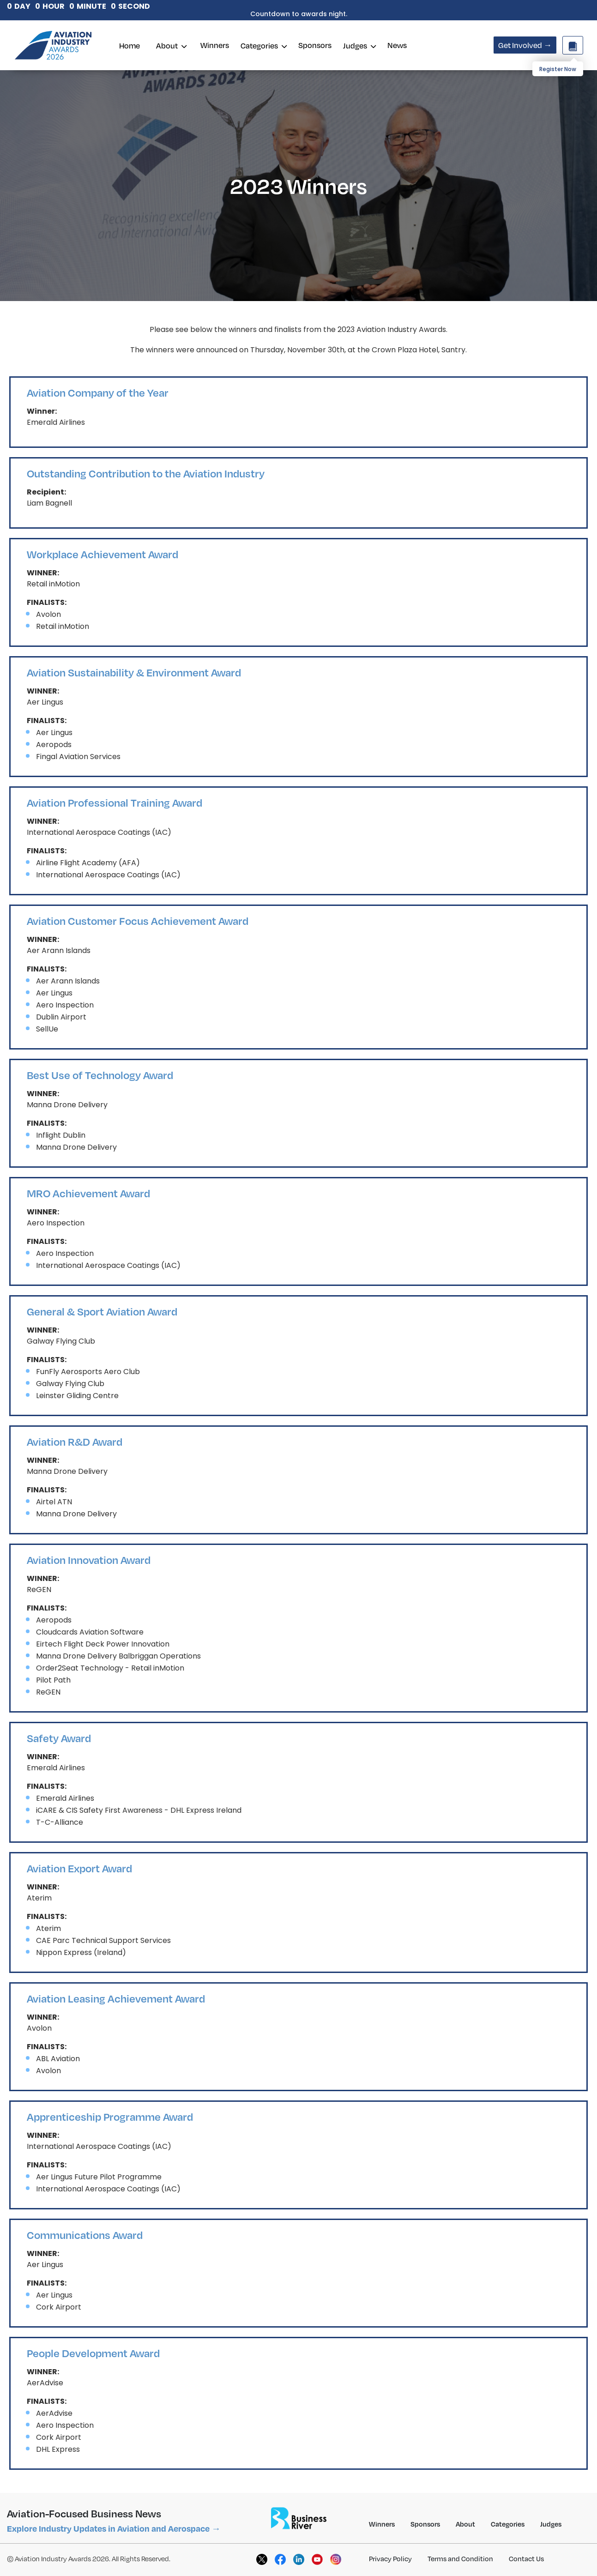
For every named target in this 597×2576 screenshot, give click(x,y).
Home (129, 45)
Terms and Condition (460, 2558)
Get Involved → (525, 45)
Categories (264, 45)
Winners (214, 45)
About (171, 45)
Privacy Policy (390, 2558)
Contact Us (526, 2558)
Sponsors (315, 45)
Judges (359, 45)
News (397, 45)
